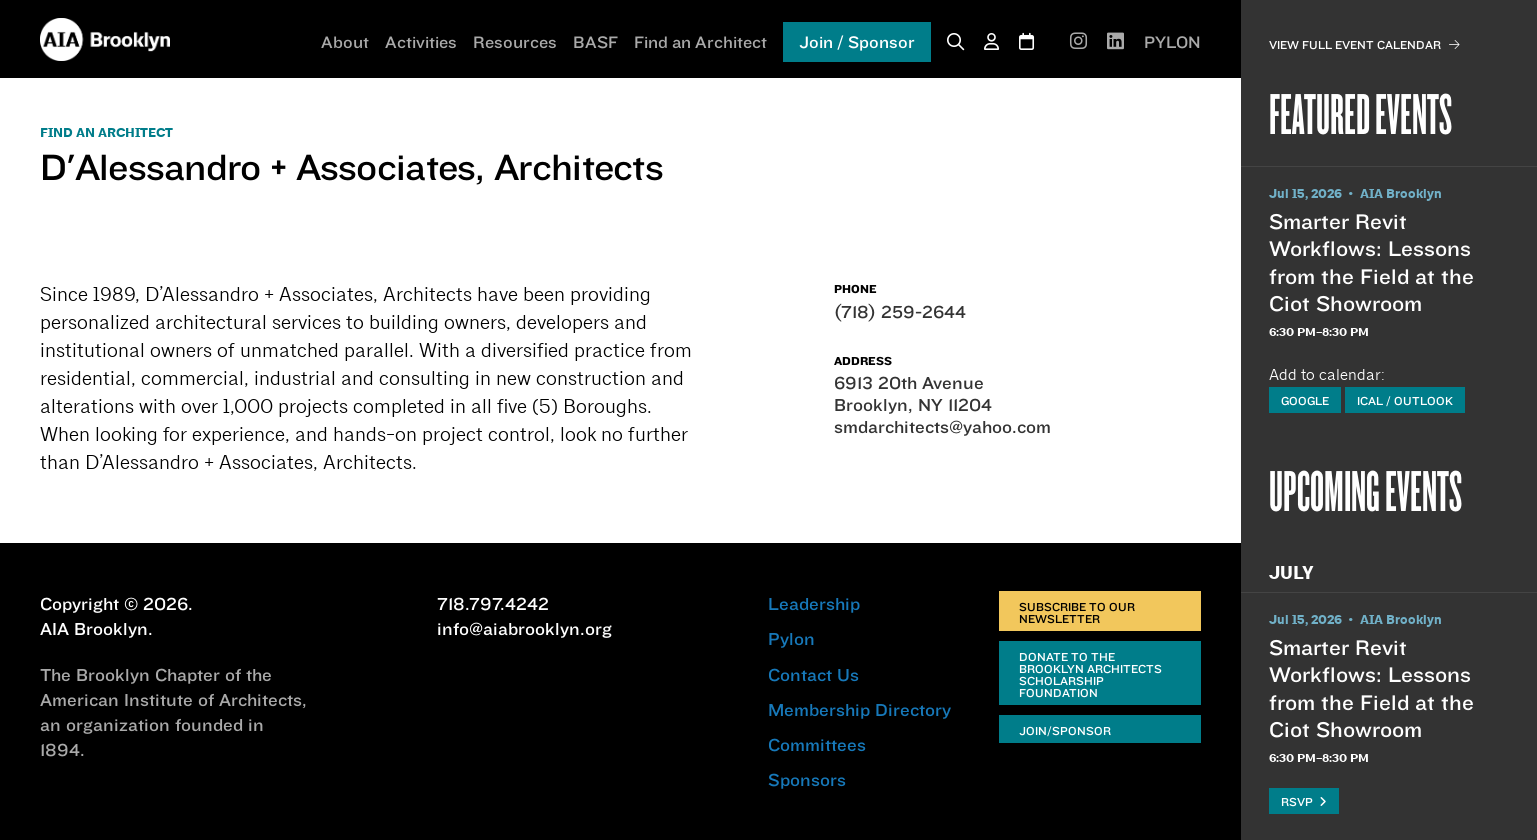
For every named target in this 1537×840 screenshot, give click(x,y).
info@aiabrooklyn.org (524, 628)
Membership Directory (859, 709)
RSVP (1304, 801)
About (345, 41)
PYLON (1172, 41)
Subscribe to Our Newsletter (1077, 612)
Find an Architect (700, 41)
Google (1305, 400)
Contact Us (813, 674)
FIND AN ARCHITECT (106, 133)
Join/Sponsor (1065, 730)
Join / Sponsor (857, 41)
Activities (421, 41)
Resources (515, 41)
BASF (595, 41)
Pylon (791, 638)
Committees (817, 744)
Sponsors (807, 779)
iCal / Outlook (1405, 400)
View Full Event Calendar (1364, 44)
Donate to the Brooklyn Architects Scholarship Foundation (1090, 674)
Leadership (814, 603)
